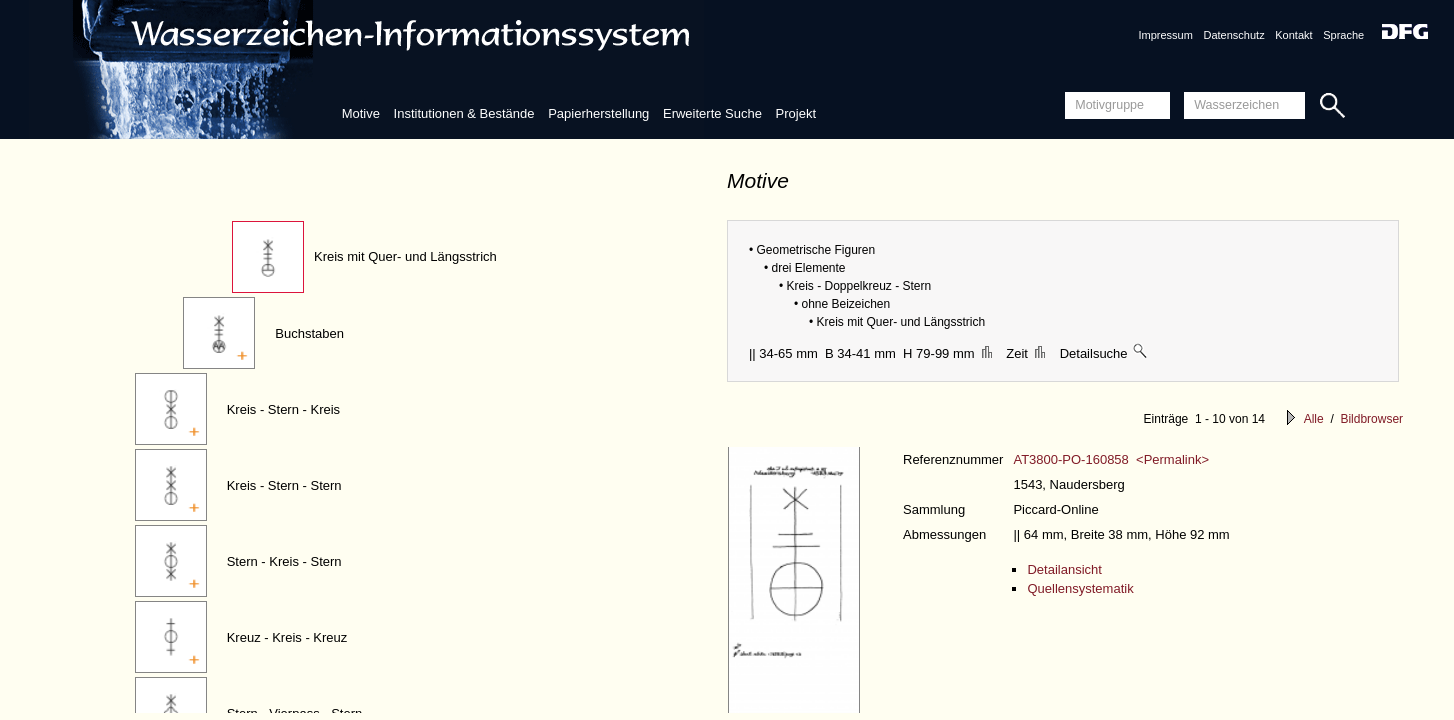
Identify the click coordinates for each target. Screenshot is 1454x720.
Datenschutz (1234, 35)
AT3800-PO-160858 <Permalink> (1111, 459)
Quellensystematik (1080, 588)
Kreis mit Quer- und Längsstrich (405, 256)
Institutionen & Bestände (464, 113)
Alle (1314, 419)
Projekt (796, 113)
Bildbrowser (1371, 419)
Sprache (1343, 35)
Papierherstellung (598, 113)
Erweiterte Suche (712, 113)
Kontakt (1293, 35)
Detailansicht (1064, 569)
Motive (361, 113)
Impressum (1165, 35)
